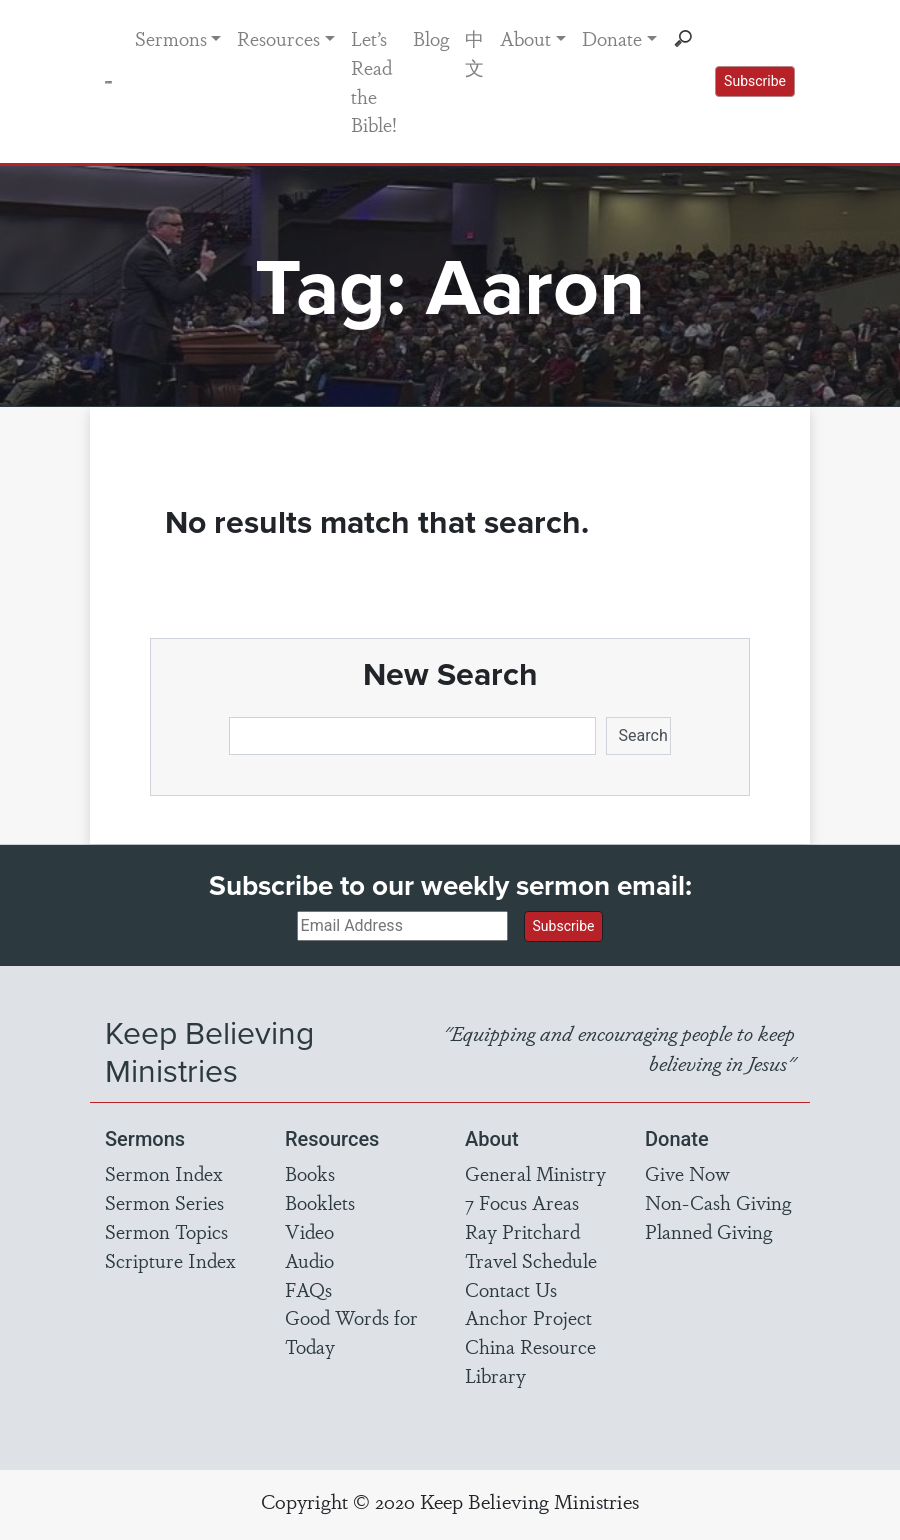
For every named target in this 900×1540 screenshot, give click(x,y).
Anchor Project (528, 1317)
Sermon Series (164, 1202)
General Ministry (535, 1173)
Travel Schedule (531, 1260)
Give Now (687, 1173)
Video (309, 1231)
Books (310, 1173)
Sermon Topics (166, 1231)
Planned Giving (708, 1231)
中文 (474, 52)
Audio (309, 1260)
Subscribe (755, 81)
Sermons (171, 38)
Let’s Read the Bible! (374, 81)
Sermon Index (164, 1173)
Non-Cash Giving (718, 1202)
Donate (612, 38)
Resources (278, 38)
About (525, 38)
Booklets (320, 1202)
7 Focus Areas (522, 1202)
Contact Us (511, 1289)
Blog (431, 38)
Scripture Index (170, 1260)
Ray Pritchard (522, 1231)
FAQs (308, 1289)
